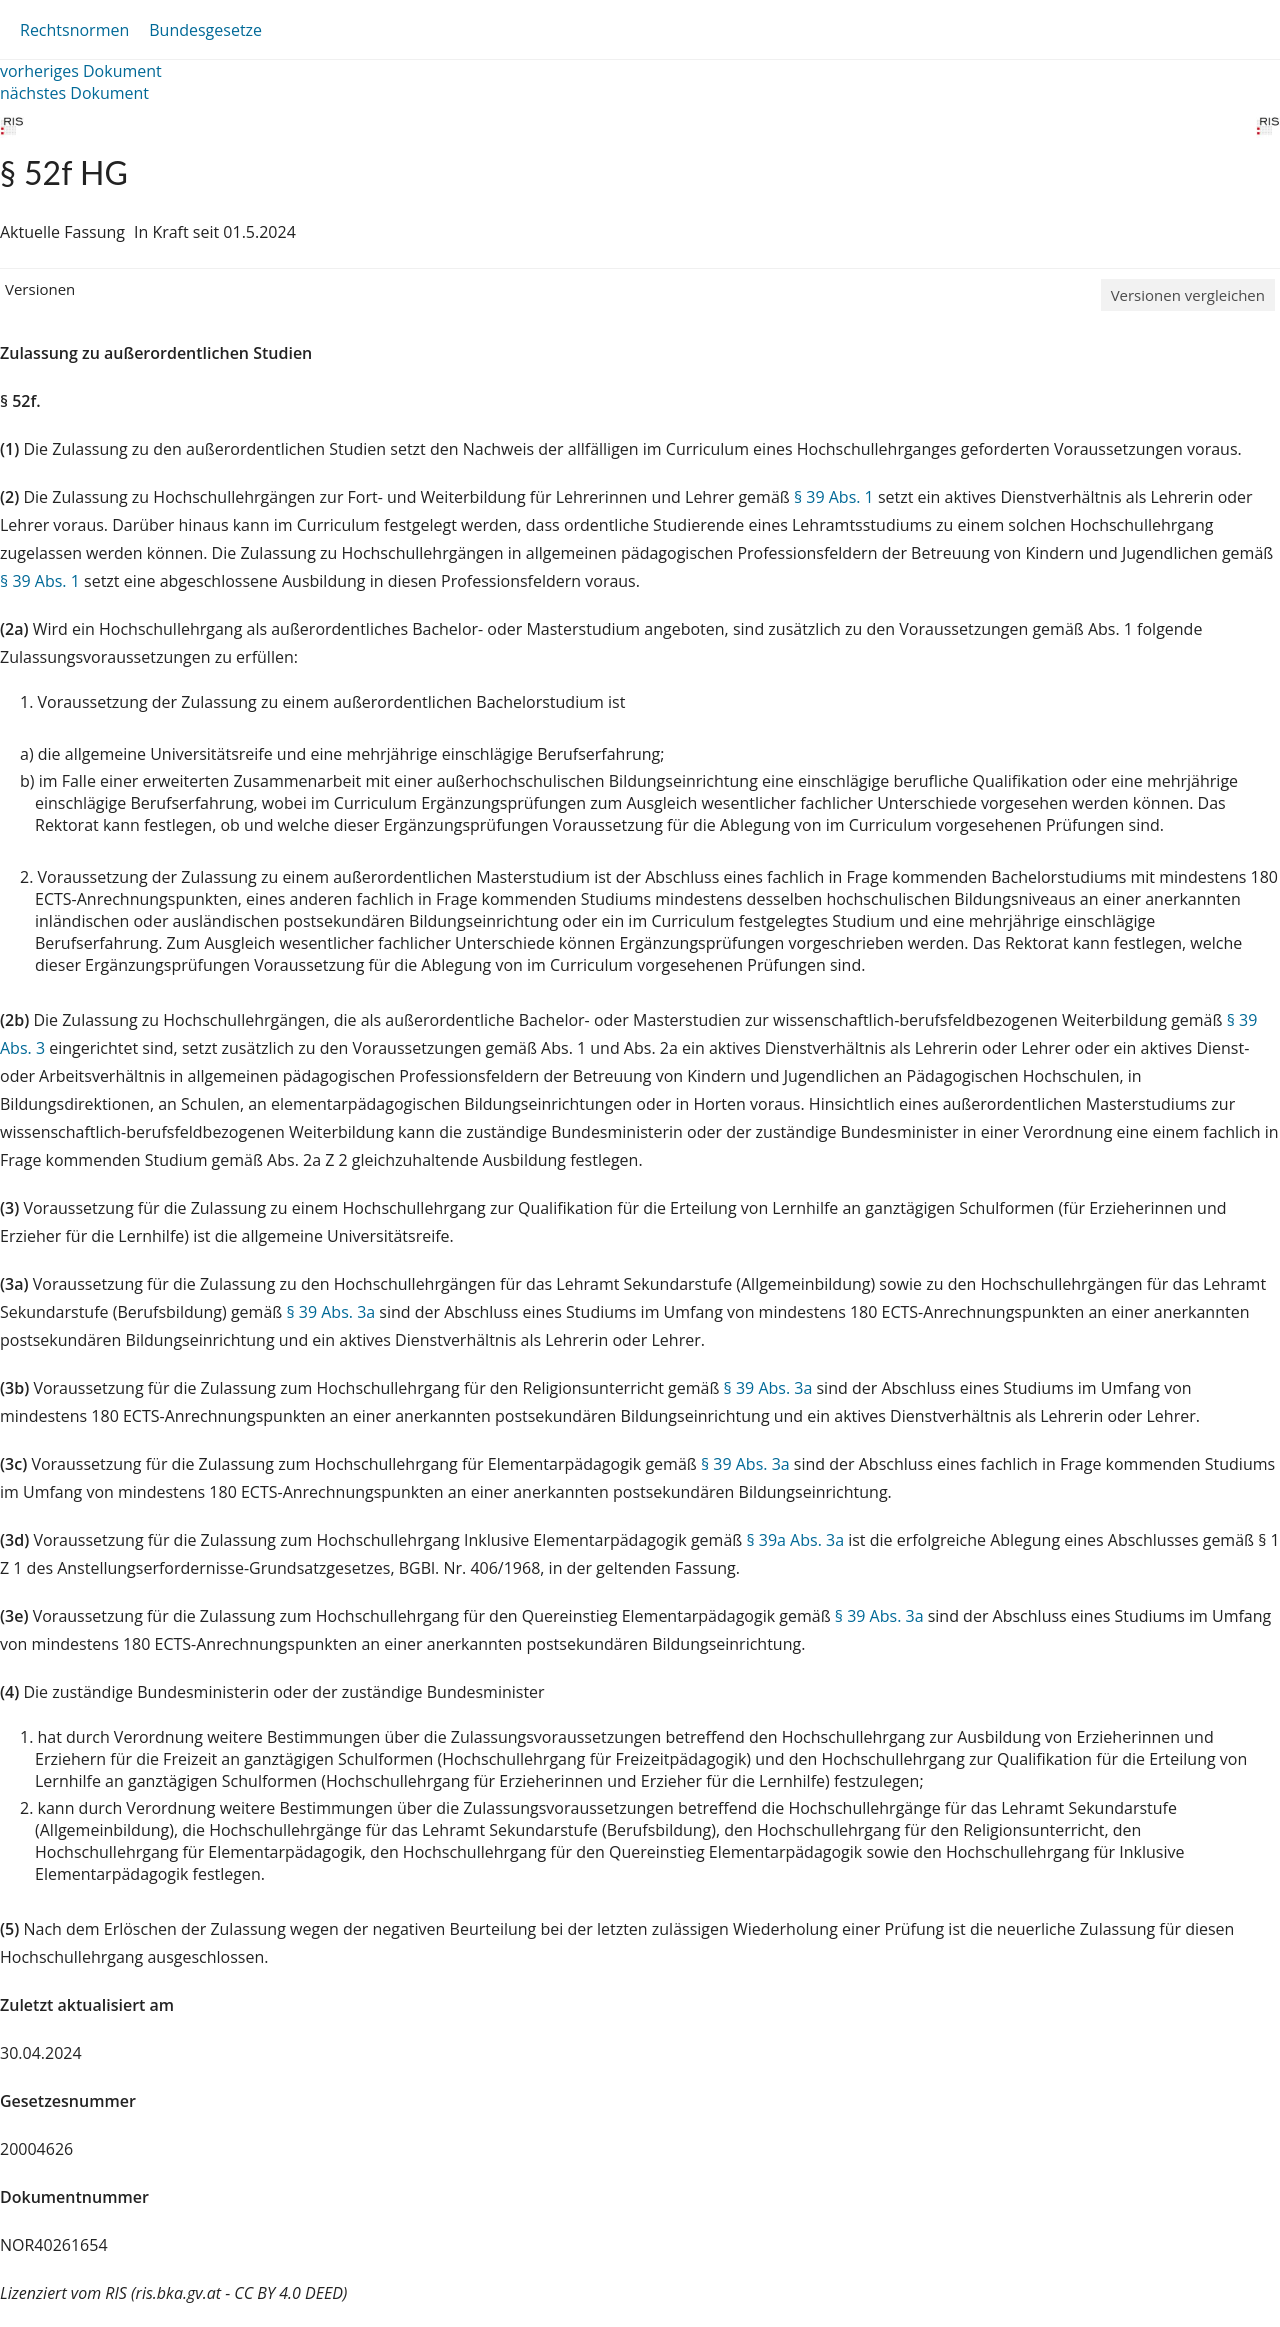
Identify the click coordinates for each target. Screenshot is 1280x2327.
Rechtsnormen (74, 30)
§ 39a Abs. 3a (795, 1540)
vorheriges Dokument (81, 71)
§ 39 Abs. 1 (834, 497)
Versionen (40, 289)
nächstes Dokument (74, 93)
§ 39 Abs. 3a (330, 1312)
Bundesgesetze (205, 30)
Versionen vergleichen (1188, 295)
